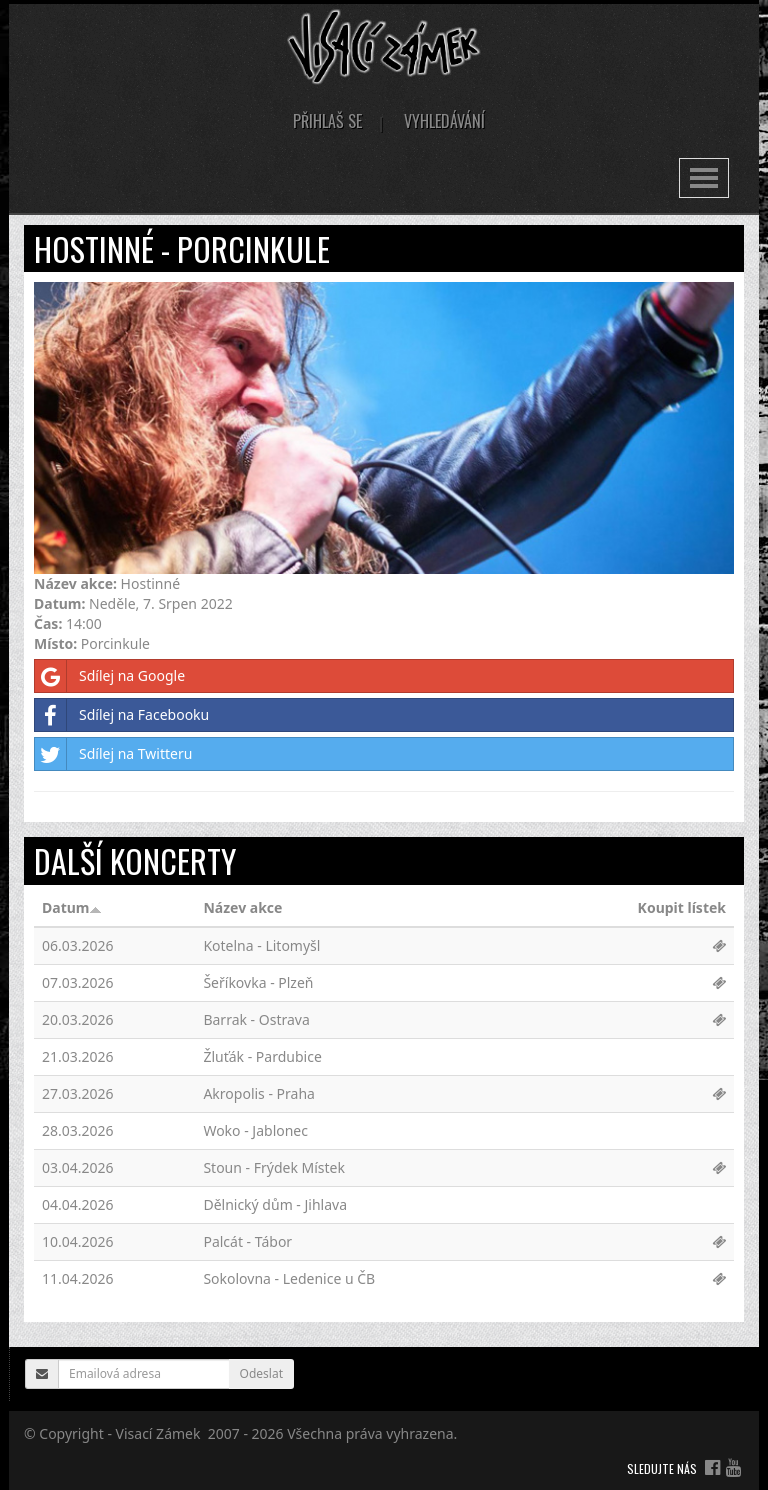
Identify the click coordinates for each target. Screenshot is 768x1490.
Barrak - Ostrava (256, 1019)
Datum (72, 907)
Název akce (242, 907)
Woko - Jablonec (255, 1130)
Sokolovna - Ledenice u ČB (289, 1278)
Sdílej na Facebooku (122, 715)
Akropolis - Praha (259, 1093)
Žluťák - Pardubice (262, 1056)
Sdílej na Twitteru (113, 754)
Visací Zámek (158, 1433)
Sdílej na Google (110, 676)
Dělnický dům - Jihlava (275, 1204)
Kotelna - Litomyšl (261, 945)
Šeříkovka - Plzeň (258, 982)
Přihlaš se (327, 121)
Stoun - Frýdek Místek (274, 1167)
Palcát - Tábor (247, 1241)
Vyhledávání (444, 121)
